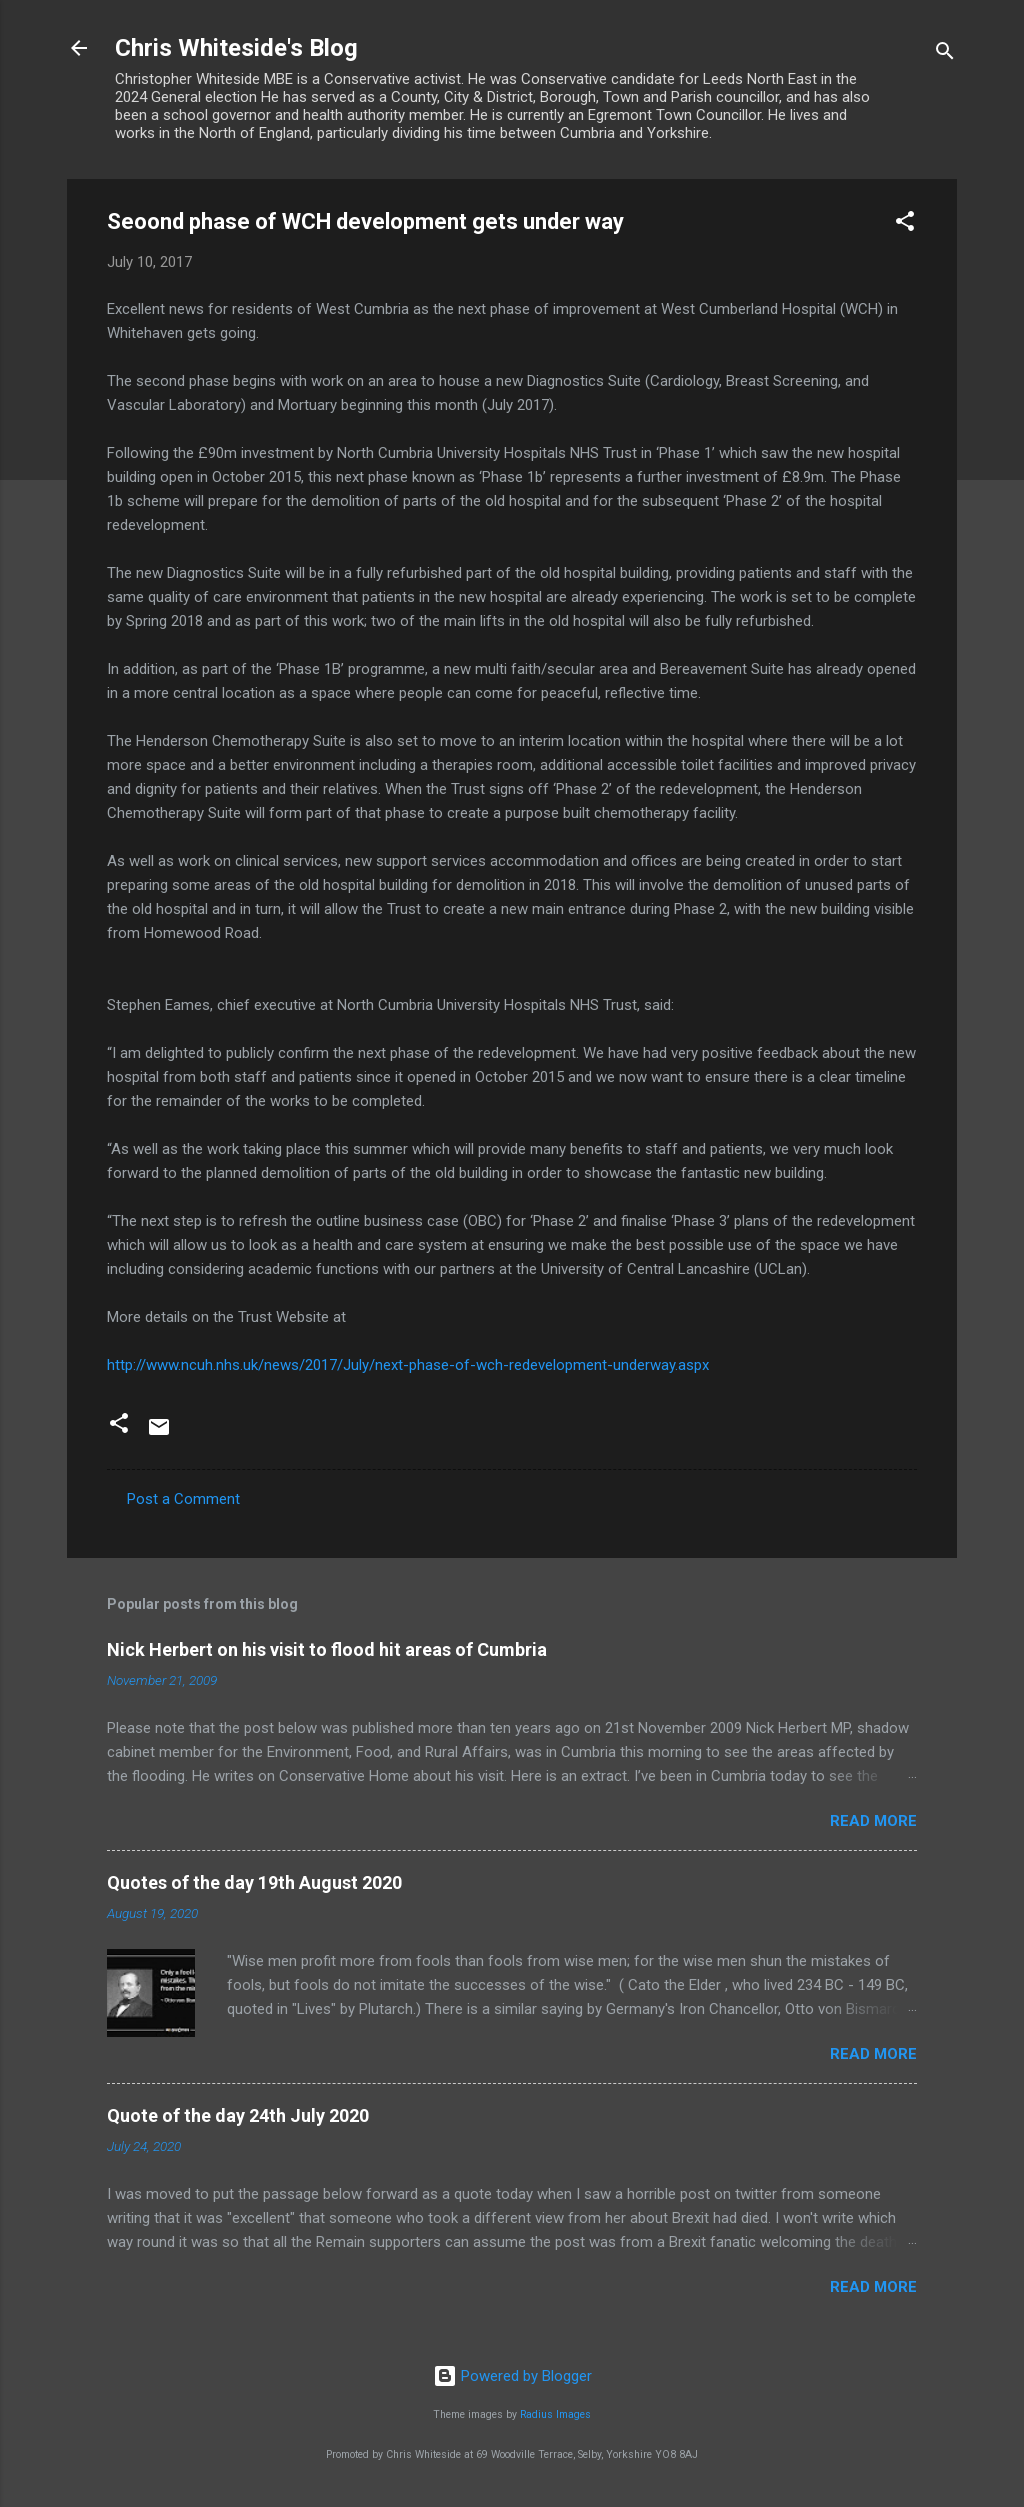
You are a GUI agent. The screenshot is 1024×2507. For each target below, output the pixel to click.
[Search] (945, 54)
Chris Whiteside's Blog (236, 48)
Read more (873, 1821)
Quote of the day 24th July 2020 (238, 2115)
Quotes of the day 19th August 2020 (254, 1882)
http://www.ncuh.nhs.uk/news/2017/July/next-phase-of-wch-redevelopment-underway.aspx (408, 1365)
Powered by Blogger (512, 2376)
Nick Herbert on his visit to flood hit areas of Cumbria (327, 1649)
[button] (905, 224)
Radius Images (555, 2414)
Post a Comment (183, 1499)
